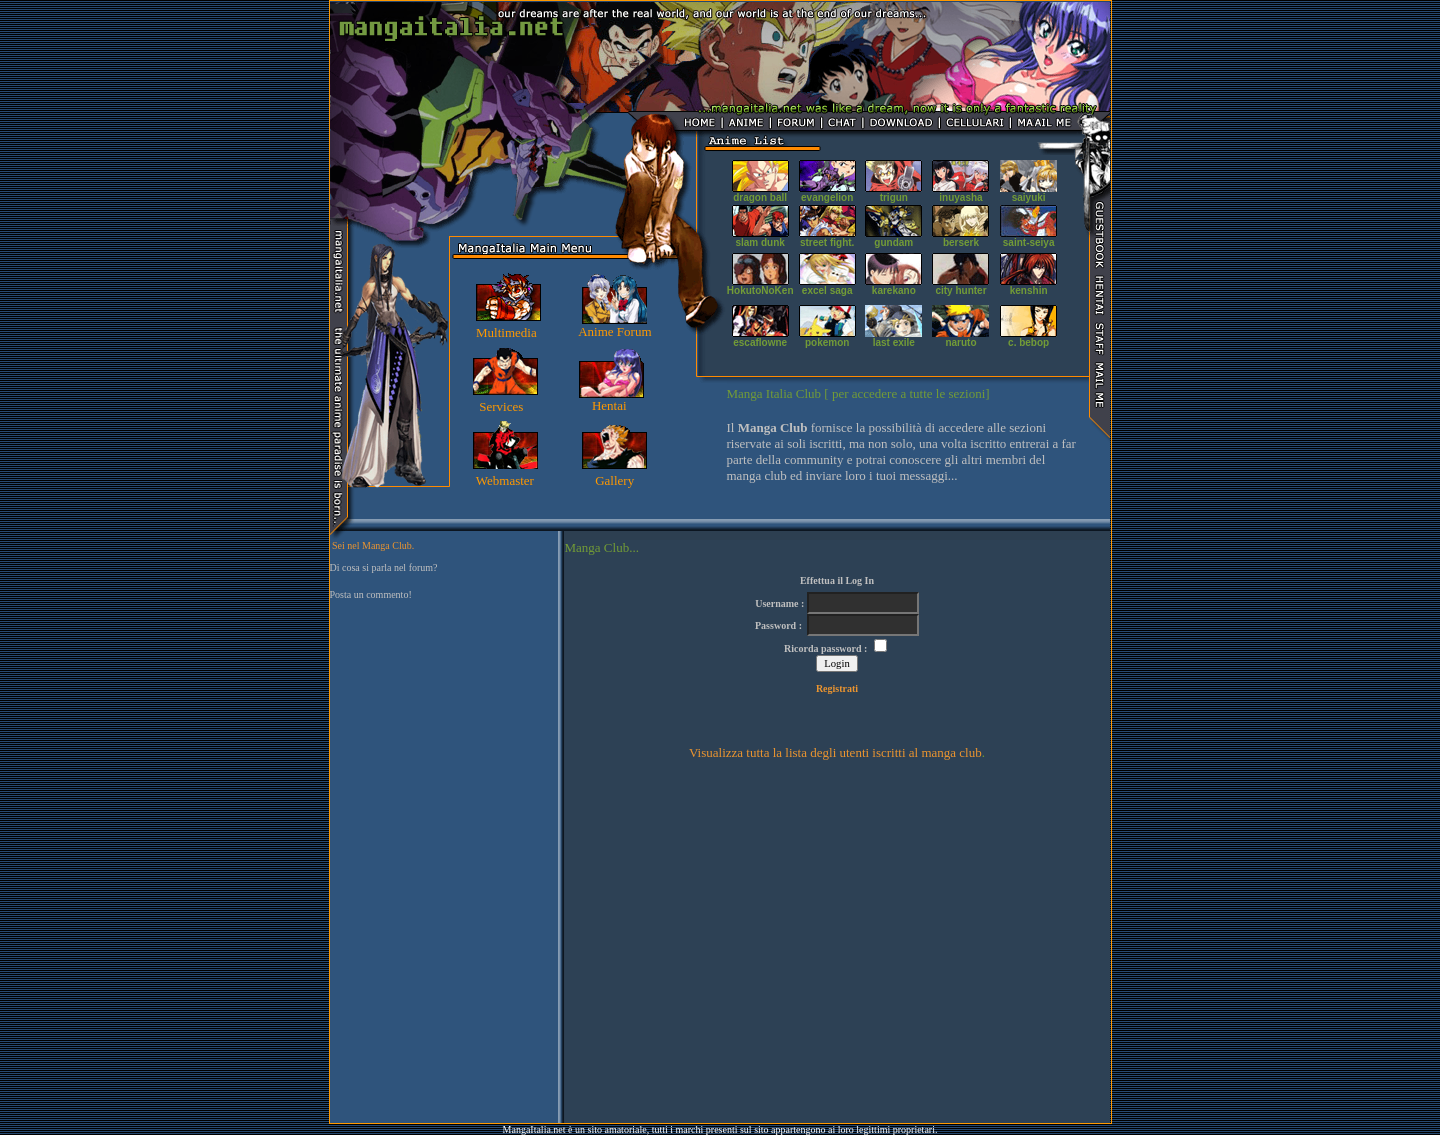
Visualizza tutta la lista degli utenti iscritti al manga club (835, 752)
